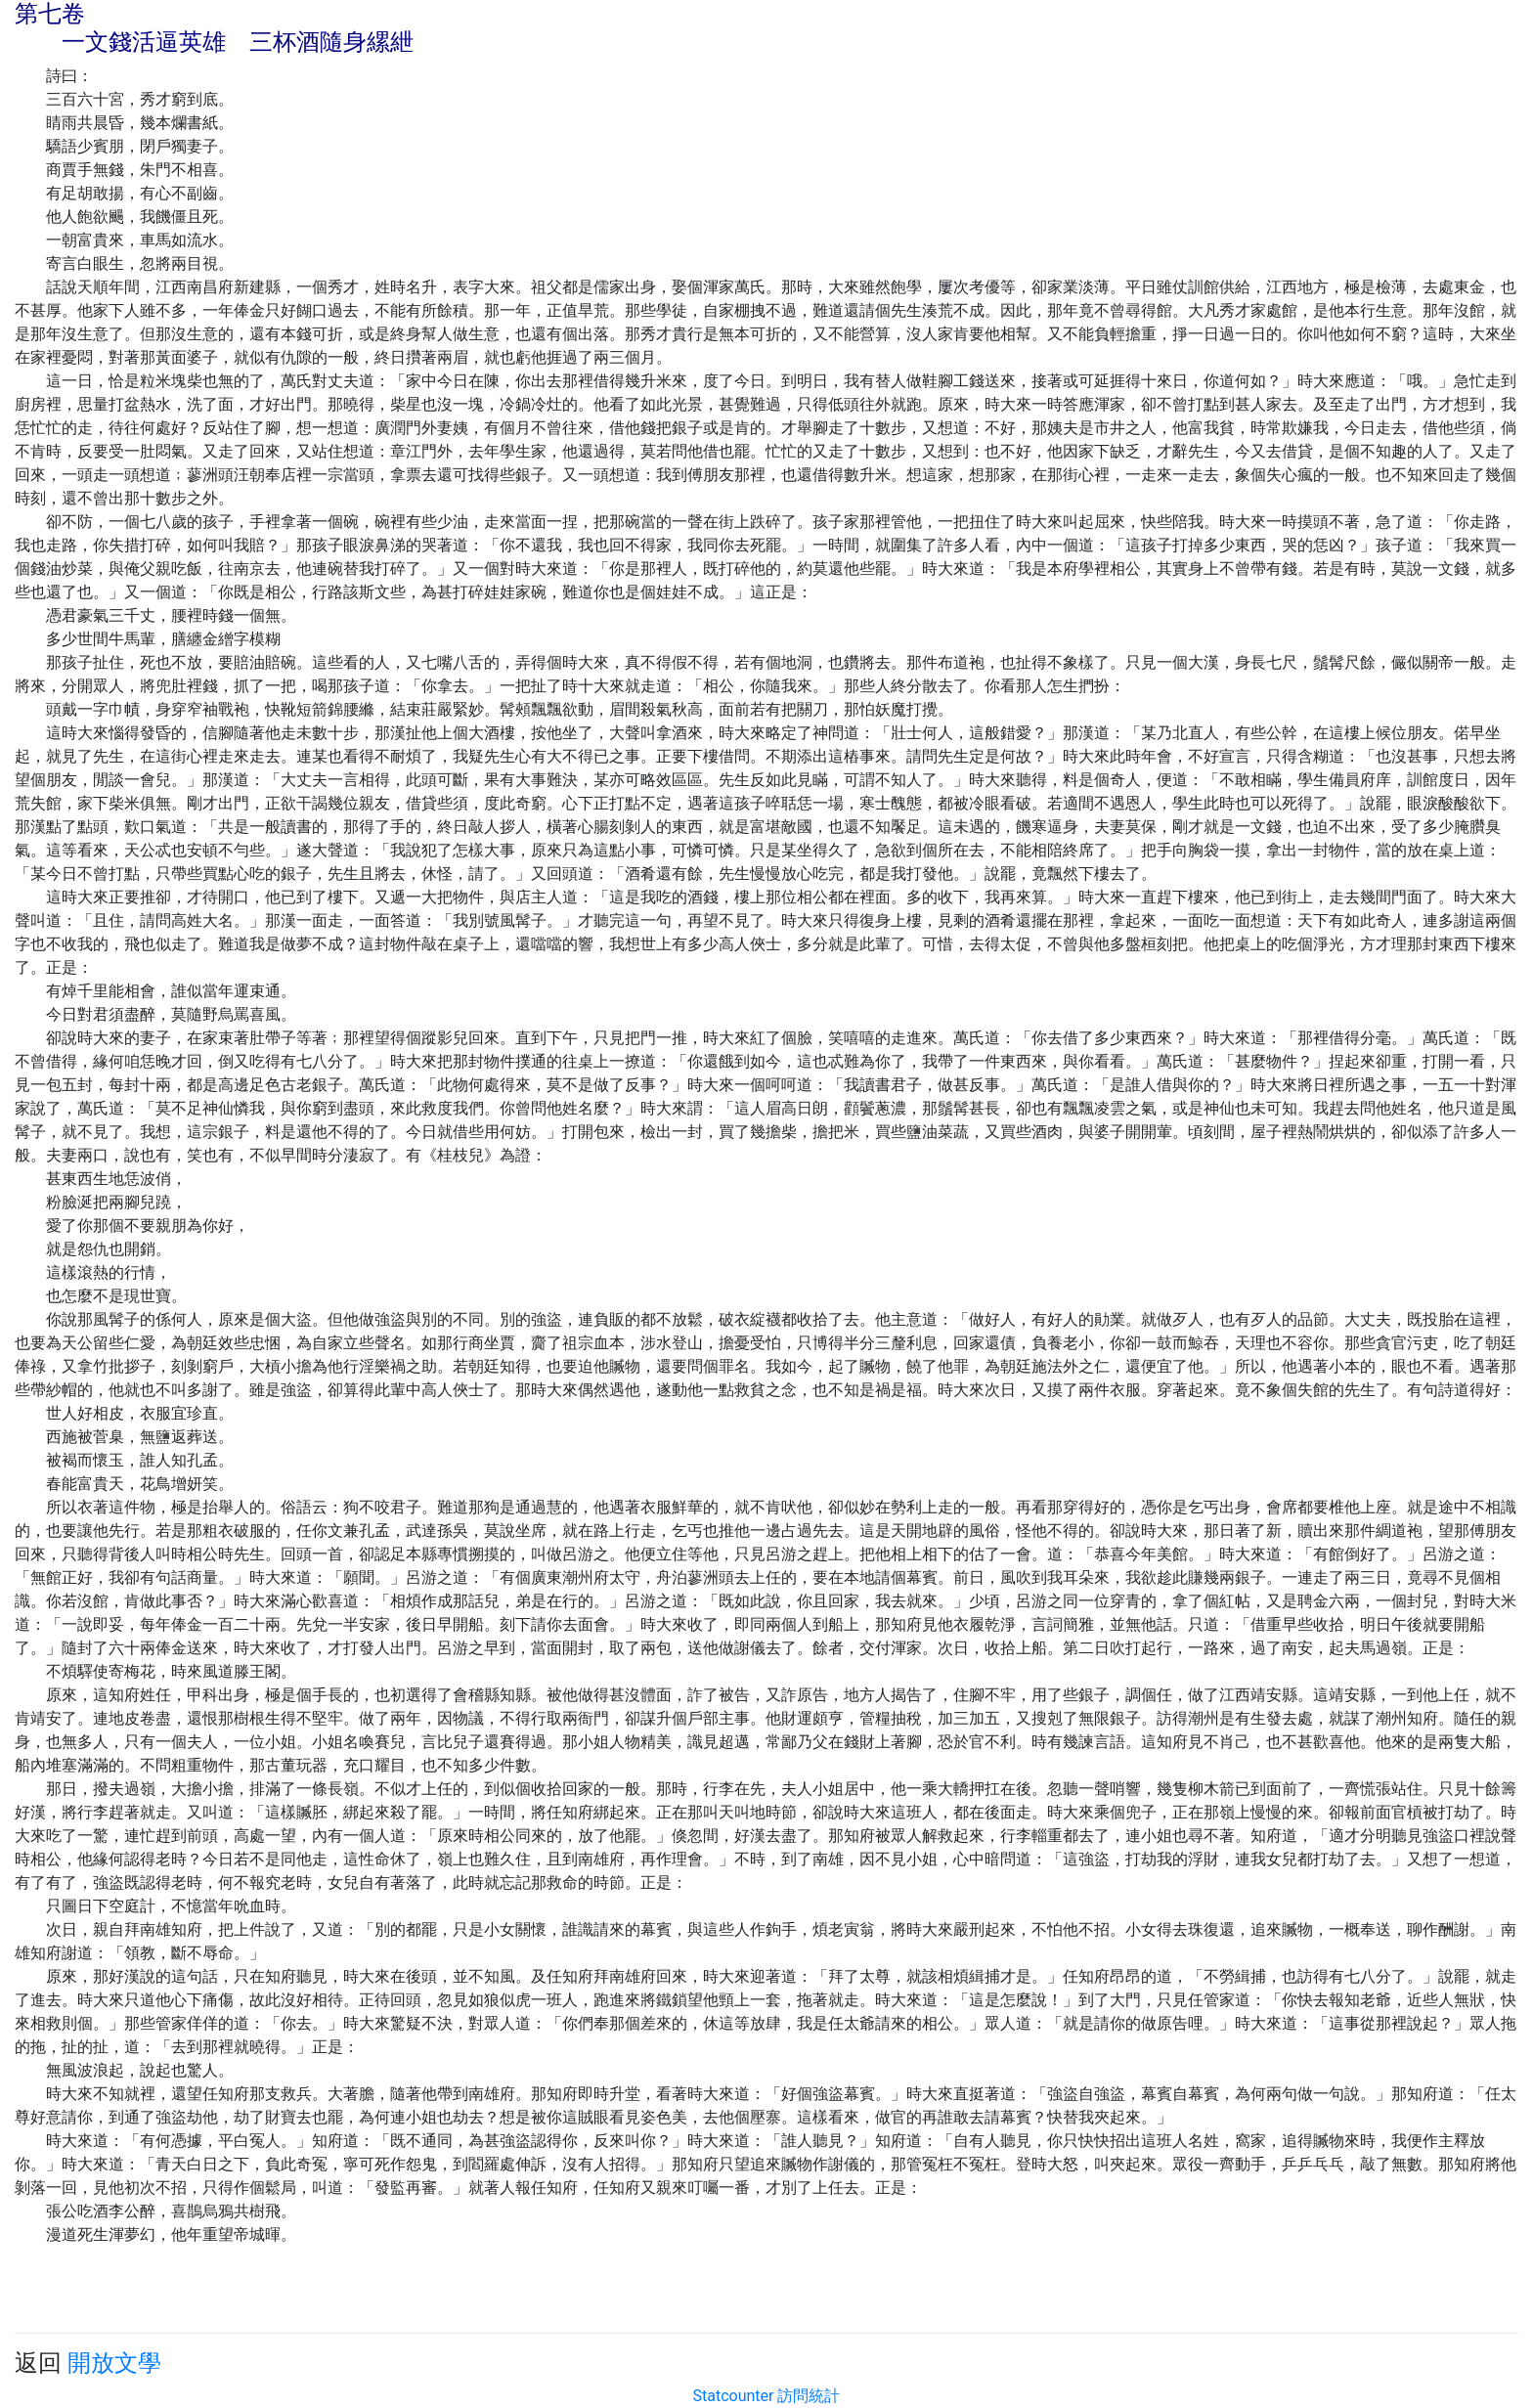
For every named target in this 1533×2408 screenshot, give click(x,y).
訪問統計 (808, 2395)
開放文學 (114, 2363)
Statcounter (733, 2395)
